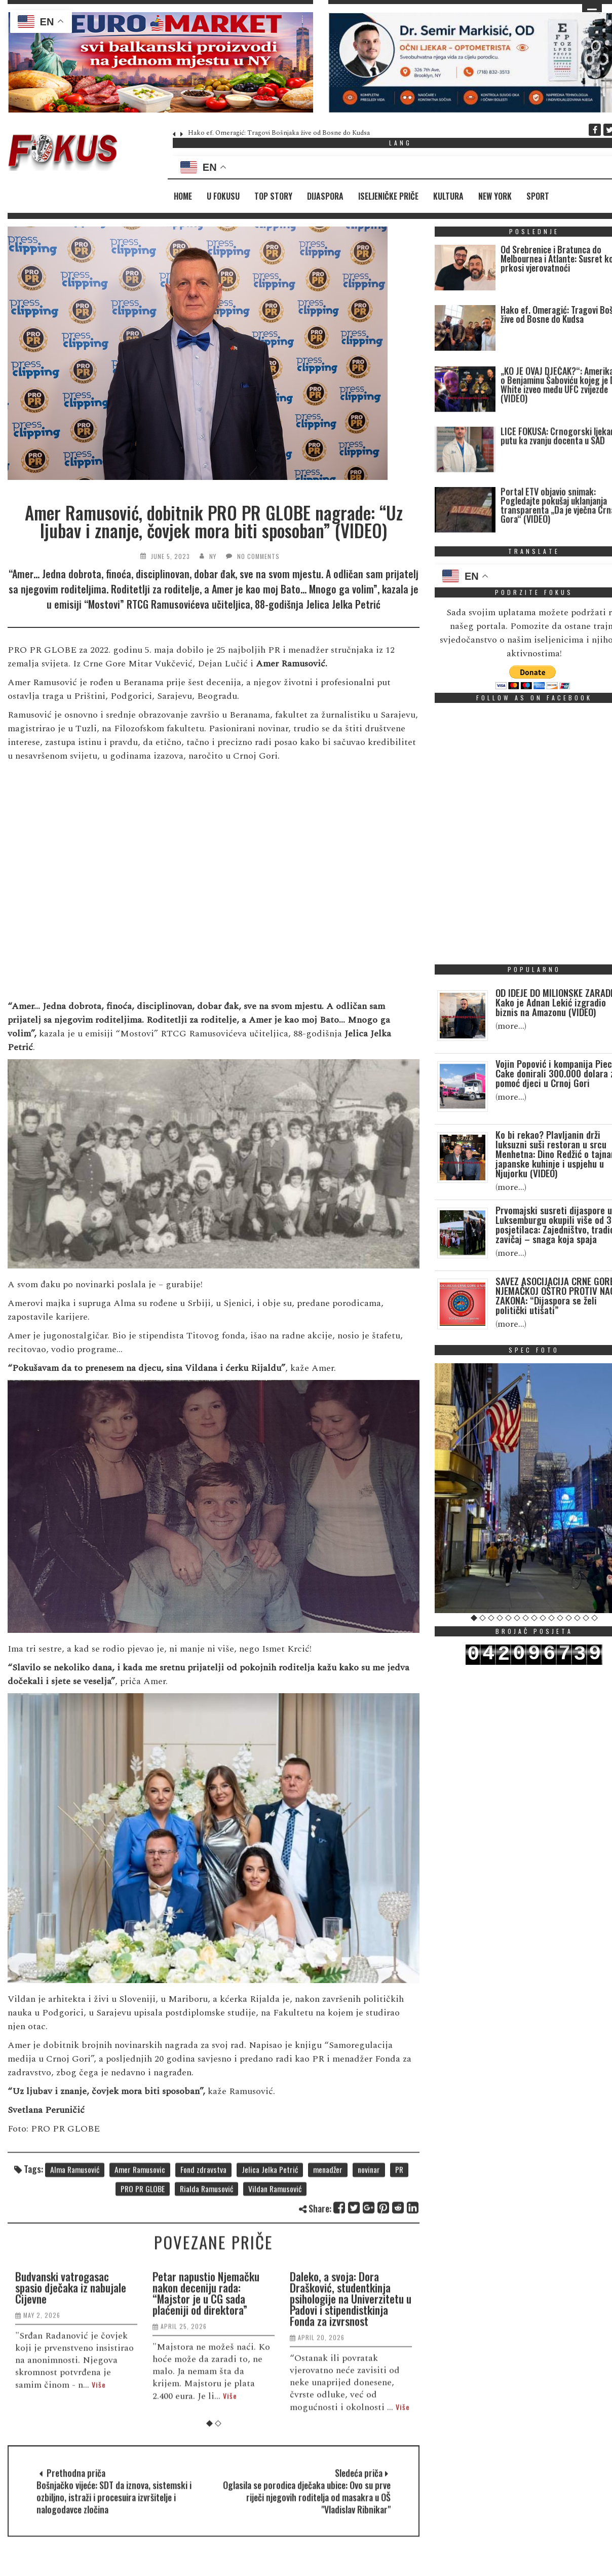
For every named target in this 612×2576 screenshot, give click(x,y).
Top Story (273, 196)
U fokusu (223, 196)
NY (212, 556)
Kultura (448, 196)
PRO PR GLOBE (143, 2254)
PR (399, 2235)
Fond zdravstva (203, 2235)
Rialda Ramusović (206, 2254)
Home (183, 196)
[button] (160, 62)
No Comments (258, 556)
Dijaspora (325, 196)
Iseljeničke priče (388, 196)
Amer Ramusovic (139, 2235)
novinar (369, 2235)
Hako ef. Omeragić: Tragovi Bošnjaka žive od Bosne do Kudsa (279, 133)
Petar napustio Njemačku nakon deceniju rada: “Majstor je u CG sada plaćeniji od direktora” (205, 2493)
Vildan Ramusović (274, 2254)
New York (495, 196)
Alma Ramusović (74, 2235)
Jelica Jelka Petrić (270, 2235)
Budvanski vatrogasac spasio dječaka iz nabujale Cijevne (70, 2487)
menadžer (327, 2235)
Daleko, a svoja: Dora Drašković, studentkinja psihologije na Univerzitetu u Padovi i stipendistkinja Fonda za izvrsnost (350, 2498)
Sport (537, 196)
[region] (160, 62)
